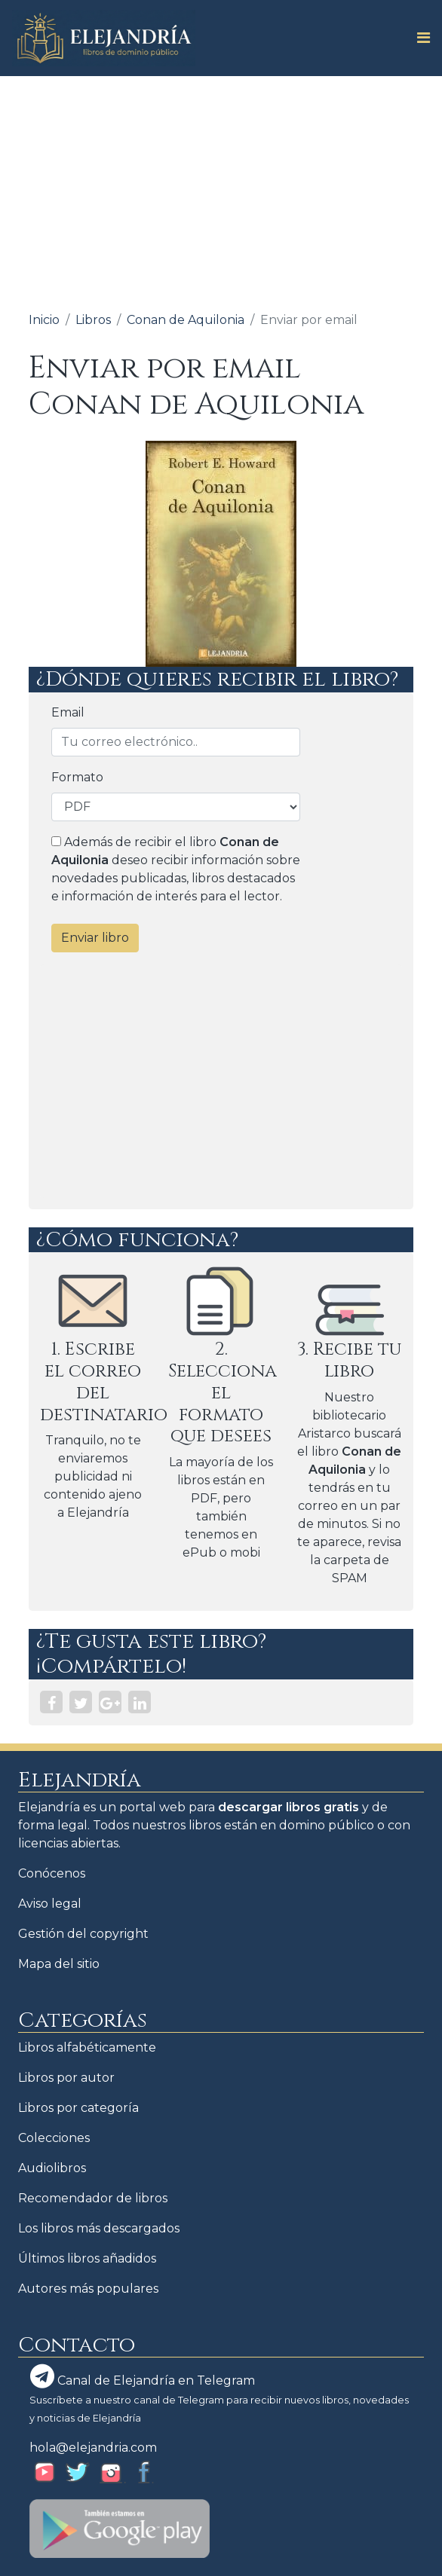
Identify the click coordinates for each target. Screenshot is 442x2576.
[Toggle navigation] (419, 37)
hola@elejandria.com (93, 2447)
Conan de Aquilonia (185, 320)
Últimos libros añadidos (87, 2258)
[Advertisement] (221, 189)
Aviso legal (49, 1903)
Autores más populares (88, 2288)
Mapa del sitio (59, 1964)
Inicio (44, 320)
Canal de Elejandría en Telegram (142, 2376)
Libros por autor (66, 2077)
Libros (93, 320)
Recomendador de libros (92, 2198)
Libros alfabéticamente (87, 2047)
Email (67, 712)
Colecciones (54, 2138)
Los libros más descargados (99, 2228)
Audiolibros (52, 2168)
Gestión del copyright (83, 1934)
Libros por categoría (78, 2108)
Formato (77, 777)
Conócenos (51, 1873)
